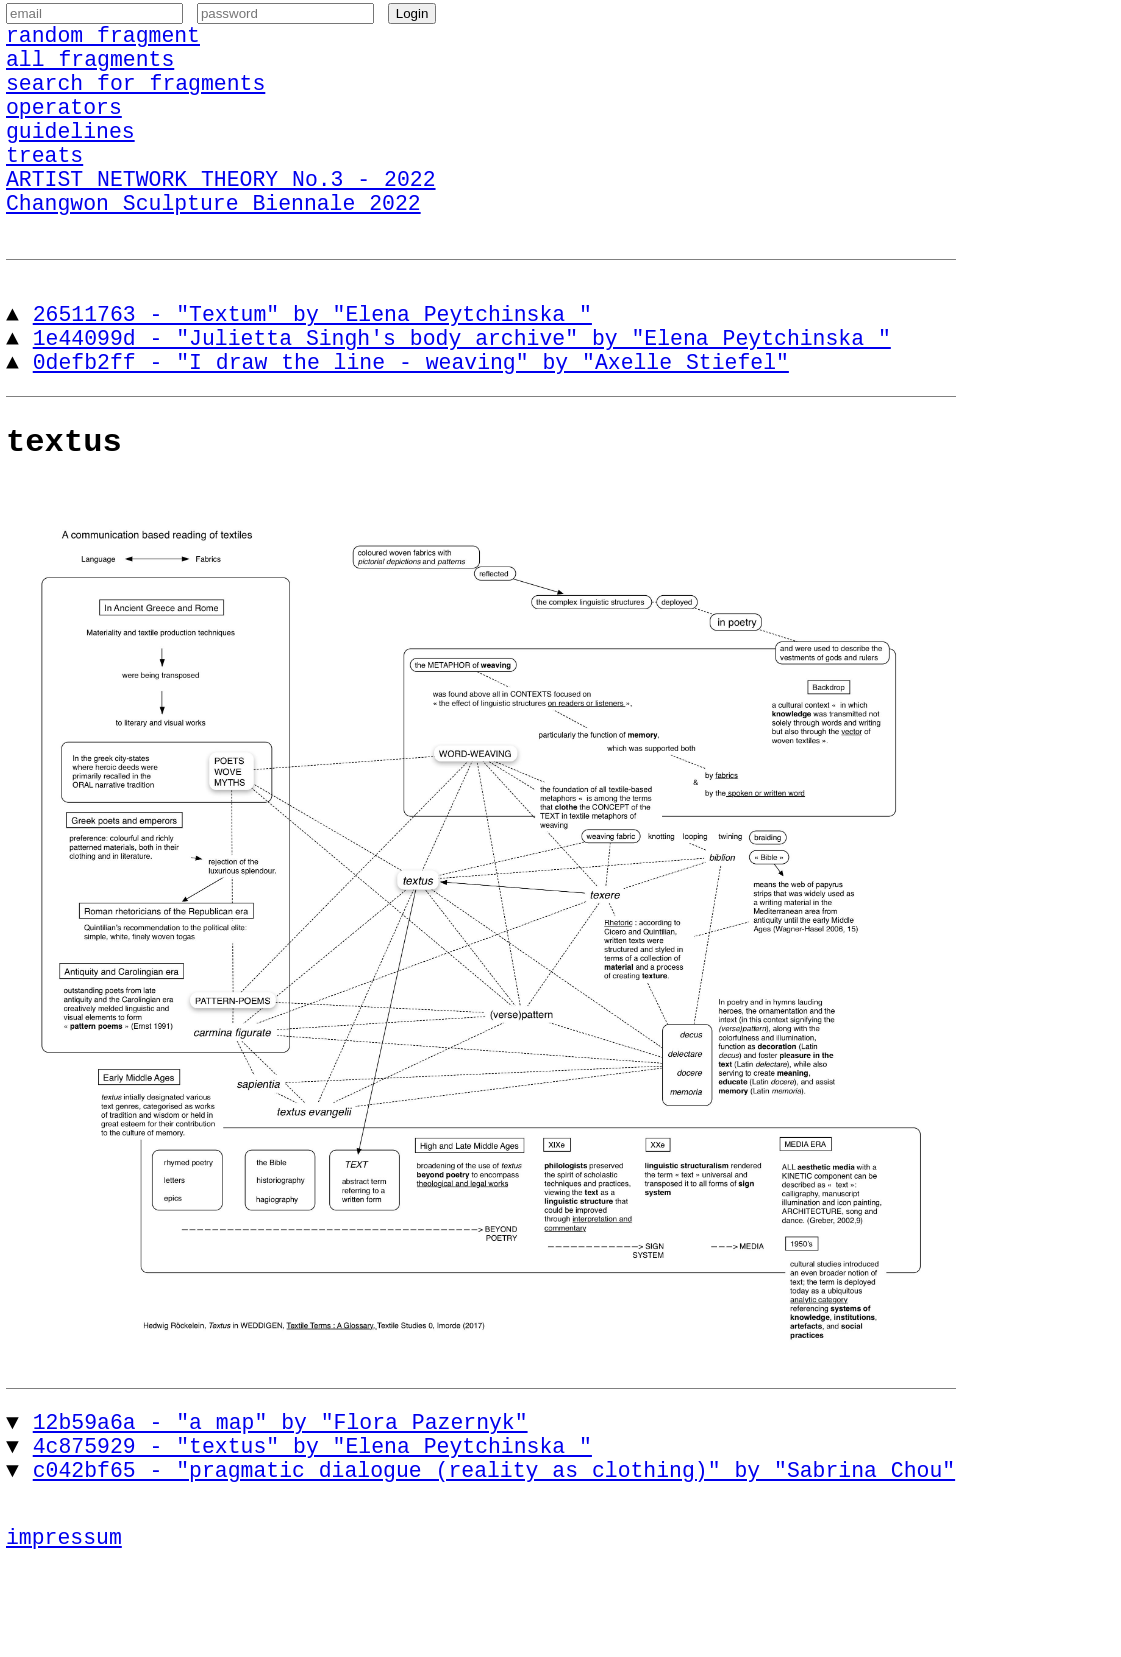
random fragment (103, 43)
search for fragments (135, 101)
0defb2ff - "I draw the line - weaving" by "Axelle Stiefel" (411, 420)
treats (44, 188)
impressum (64, 1621)
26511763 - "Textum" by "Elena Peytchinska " (312, 362)
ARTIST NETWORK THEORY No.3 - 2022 (220, 217)
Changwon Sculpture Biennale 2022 (213, 246)
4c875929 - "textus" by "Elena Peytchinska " (312, 1520)
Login (412, 18)
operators (64, 130)
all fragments (90, 72)
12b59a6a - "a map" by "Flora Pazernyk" (280, 1491)
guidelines (70, 159)
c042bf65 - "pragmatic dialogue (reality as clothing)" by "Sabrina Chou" (494, 1549)
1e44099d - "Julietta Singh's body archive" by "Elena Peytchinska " (462, 391)
